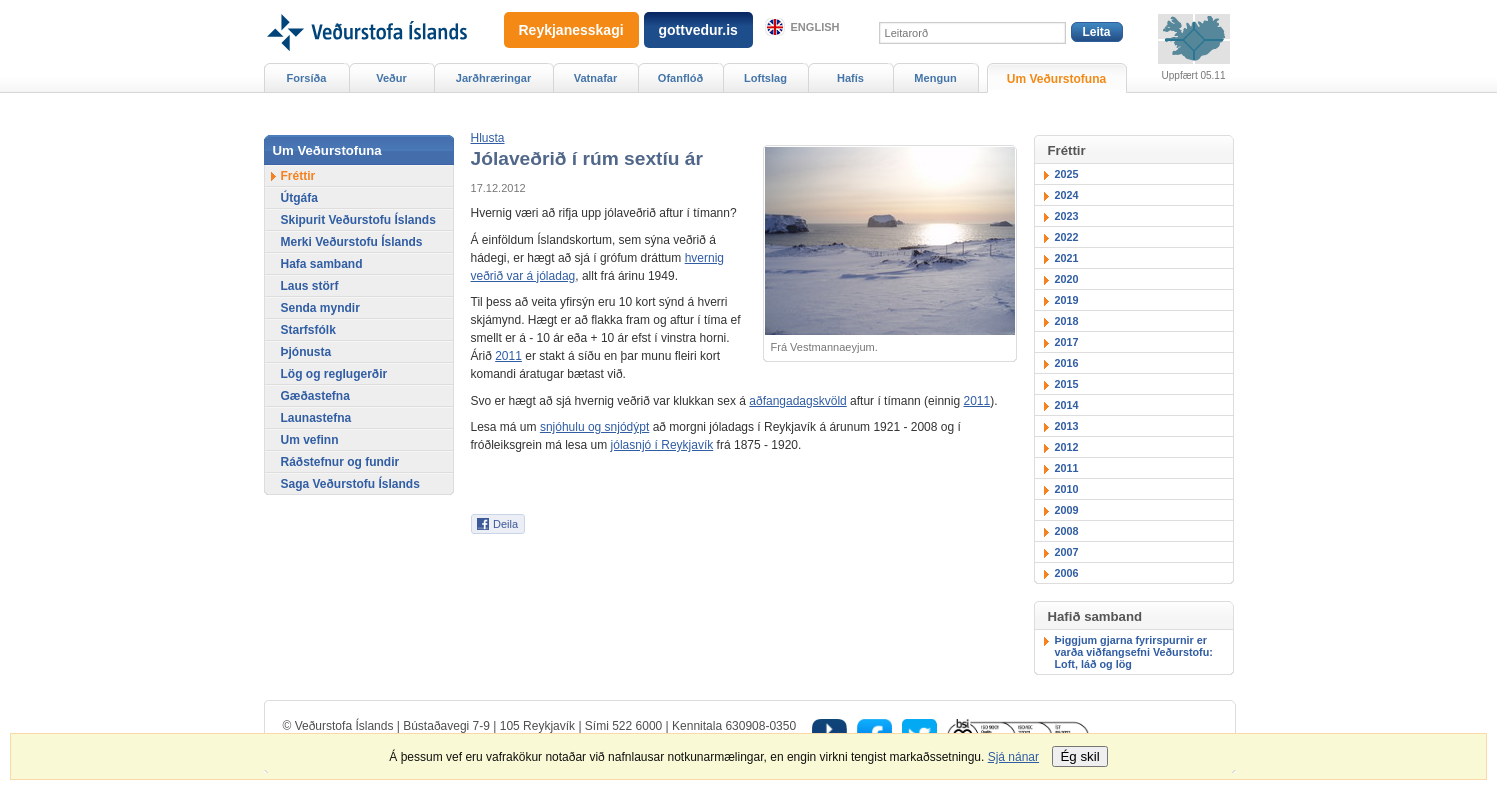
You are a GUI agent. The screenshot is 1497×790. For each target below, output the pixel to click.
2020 (1067, 279)
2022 (1067, 237)
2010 (1067, 489)
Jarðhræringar (493, 78)
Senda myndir (320, 308)
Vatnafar (596, 78)
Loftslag (765, 78)
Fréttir (298, 176)
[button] (488, 138)
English (815, 27)
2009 (1067, 510)
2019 (1067, 300)
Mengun (935, 78)
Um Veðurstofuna (1056, 79)
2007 (1067, 552)
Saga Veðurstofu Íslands (350, 484)
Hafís (850, 78)
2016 (1067, 363)
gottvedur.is (698, 30)
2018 (1067, 321)
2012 (1067, 447)
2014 (1067, 405)
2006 (1067, 573)
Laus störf (310, 286)
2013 (1067, 426)
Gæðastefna (315, 396)
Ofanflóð (680, 78)
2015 (1067, 384)
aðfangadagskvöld (797, 401)
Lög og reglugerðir (334, 374)
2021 (1067, 258)
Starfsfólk (308, 330)
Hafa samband (322, 264)
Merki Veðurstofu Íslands (352, 242)
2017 (1067, 342)
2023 (1067, 216)
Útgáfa (299, 198)
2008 (1067, 531)
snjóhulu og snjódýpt (594, 427)
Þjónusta (306, 352)
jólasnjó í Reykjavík (662, 445)
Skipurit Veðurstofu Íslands (358, 220)
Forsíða (307, 78)
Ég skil (1079, 756)
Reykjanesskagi (571, 30)
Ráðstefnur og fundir (340, 462)
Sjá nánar (1013, 757)
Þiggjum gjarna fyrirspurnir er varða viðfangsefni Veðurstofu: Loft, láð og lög (1134, 652)
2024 (1067, 195)
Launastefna (316, 418)
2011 (508, 356)
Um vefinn (310, 440)
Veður (391, 78)
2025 (1067, 174)
